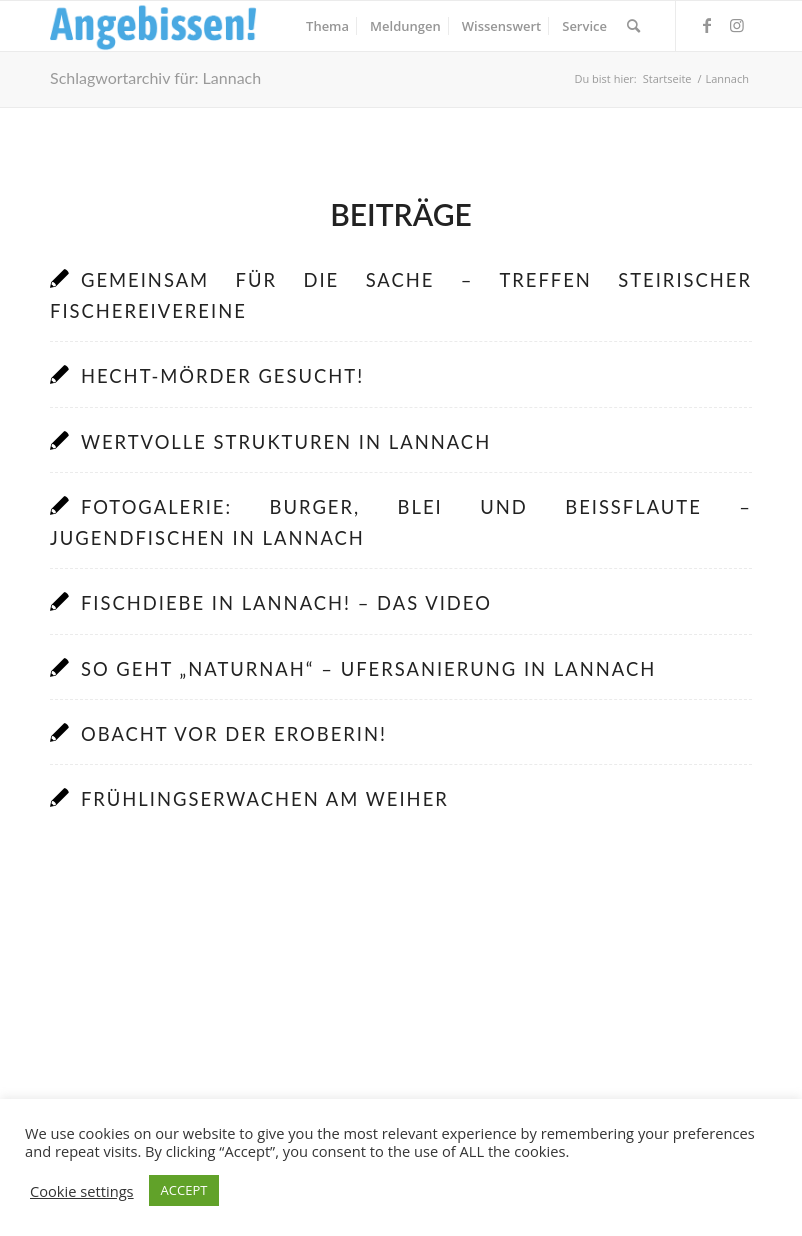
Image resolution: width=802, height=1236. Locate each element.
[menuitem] (327, 26)
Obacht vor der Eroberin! (234, 734)
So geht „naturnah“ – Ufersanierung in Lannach (368, 669)
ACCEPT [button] (184, 1190)
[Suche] (633, 26)
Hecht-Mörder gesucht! (222, 376)
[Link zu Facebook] (707, 25)
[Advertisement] (401, 1029)
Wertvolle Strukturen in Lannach (286, 442)
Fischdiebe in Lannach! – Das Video (286, 603)
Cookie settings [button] (82, 1191)
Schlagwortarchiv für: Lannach (155, 77)
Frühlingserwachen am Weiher (265, 799)
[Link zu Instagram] (737, 25)
